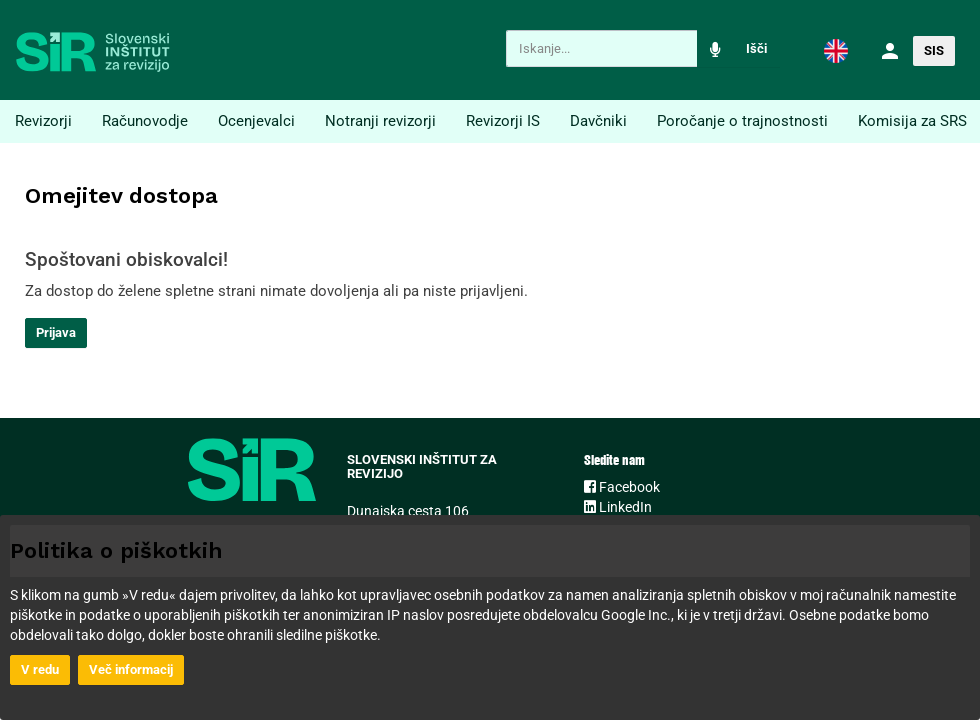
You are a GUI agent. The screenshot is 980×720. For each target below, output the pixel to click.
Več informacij (131, 669)
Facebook (622, 487)
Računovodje (145, 121)
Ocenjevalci (256, 121)
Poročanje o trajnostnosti (742, 121)
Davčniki (598, 121)
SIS (934, 50)
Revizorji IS (503, 121)
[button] (836, 50)
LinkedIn (618, 507)
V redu (40, 669)
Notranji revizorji (380, 121)
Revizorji (43, 121)
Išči (756, 48)
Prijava (56, 332)
